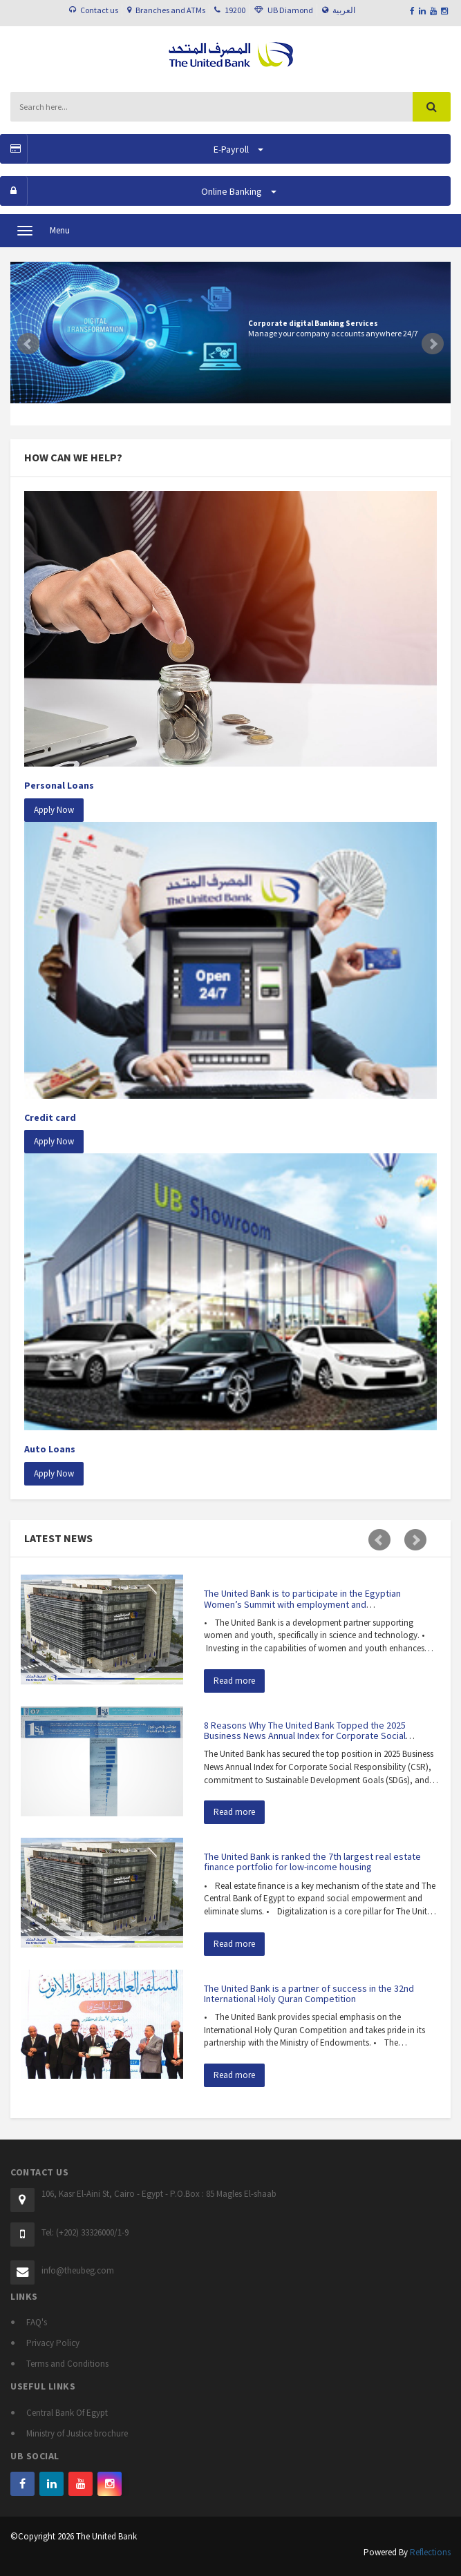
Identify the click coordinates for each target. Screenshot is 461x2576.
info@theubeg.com (77, 2270)
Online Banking (138, 191)
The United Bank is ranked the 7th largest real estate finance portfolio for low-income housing (312, 1861)
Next (433, 344)
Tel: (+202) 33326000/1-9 (85, 2232)
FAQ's (36, 2322)
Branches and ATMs (170, 10)
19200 (235, 10)
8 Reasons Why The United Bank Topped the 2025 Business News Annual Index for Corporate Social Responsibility (305, 1736)
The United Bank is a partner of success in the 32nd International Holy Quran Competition (309, 1993)
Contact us (99, 10)
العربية (343, 10)
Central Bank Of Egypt (67, 2413)
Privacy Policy (52, 2343)
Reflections (430, 2552)
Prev (28, 344)
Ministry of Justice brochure (77, 2433)
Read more (234, 1680)
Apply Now (54, 810)
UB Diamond (290, 10)
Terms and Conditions (67, 2364)
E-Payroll (131, 149)
